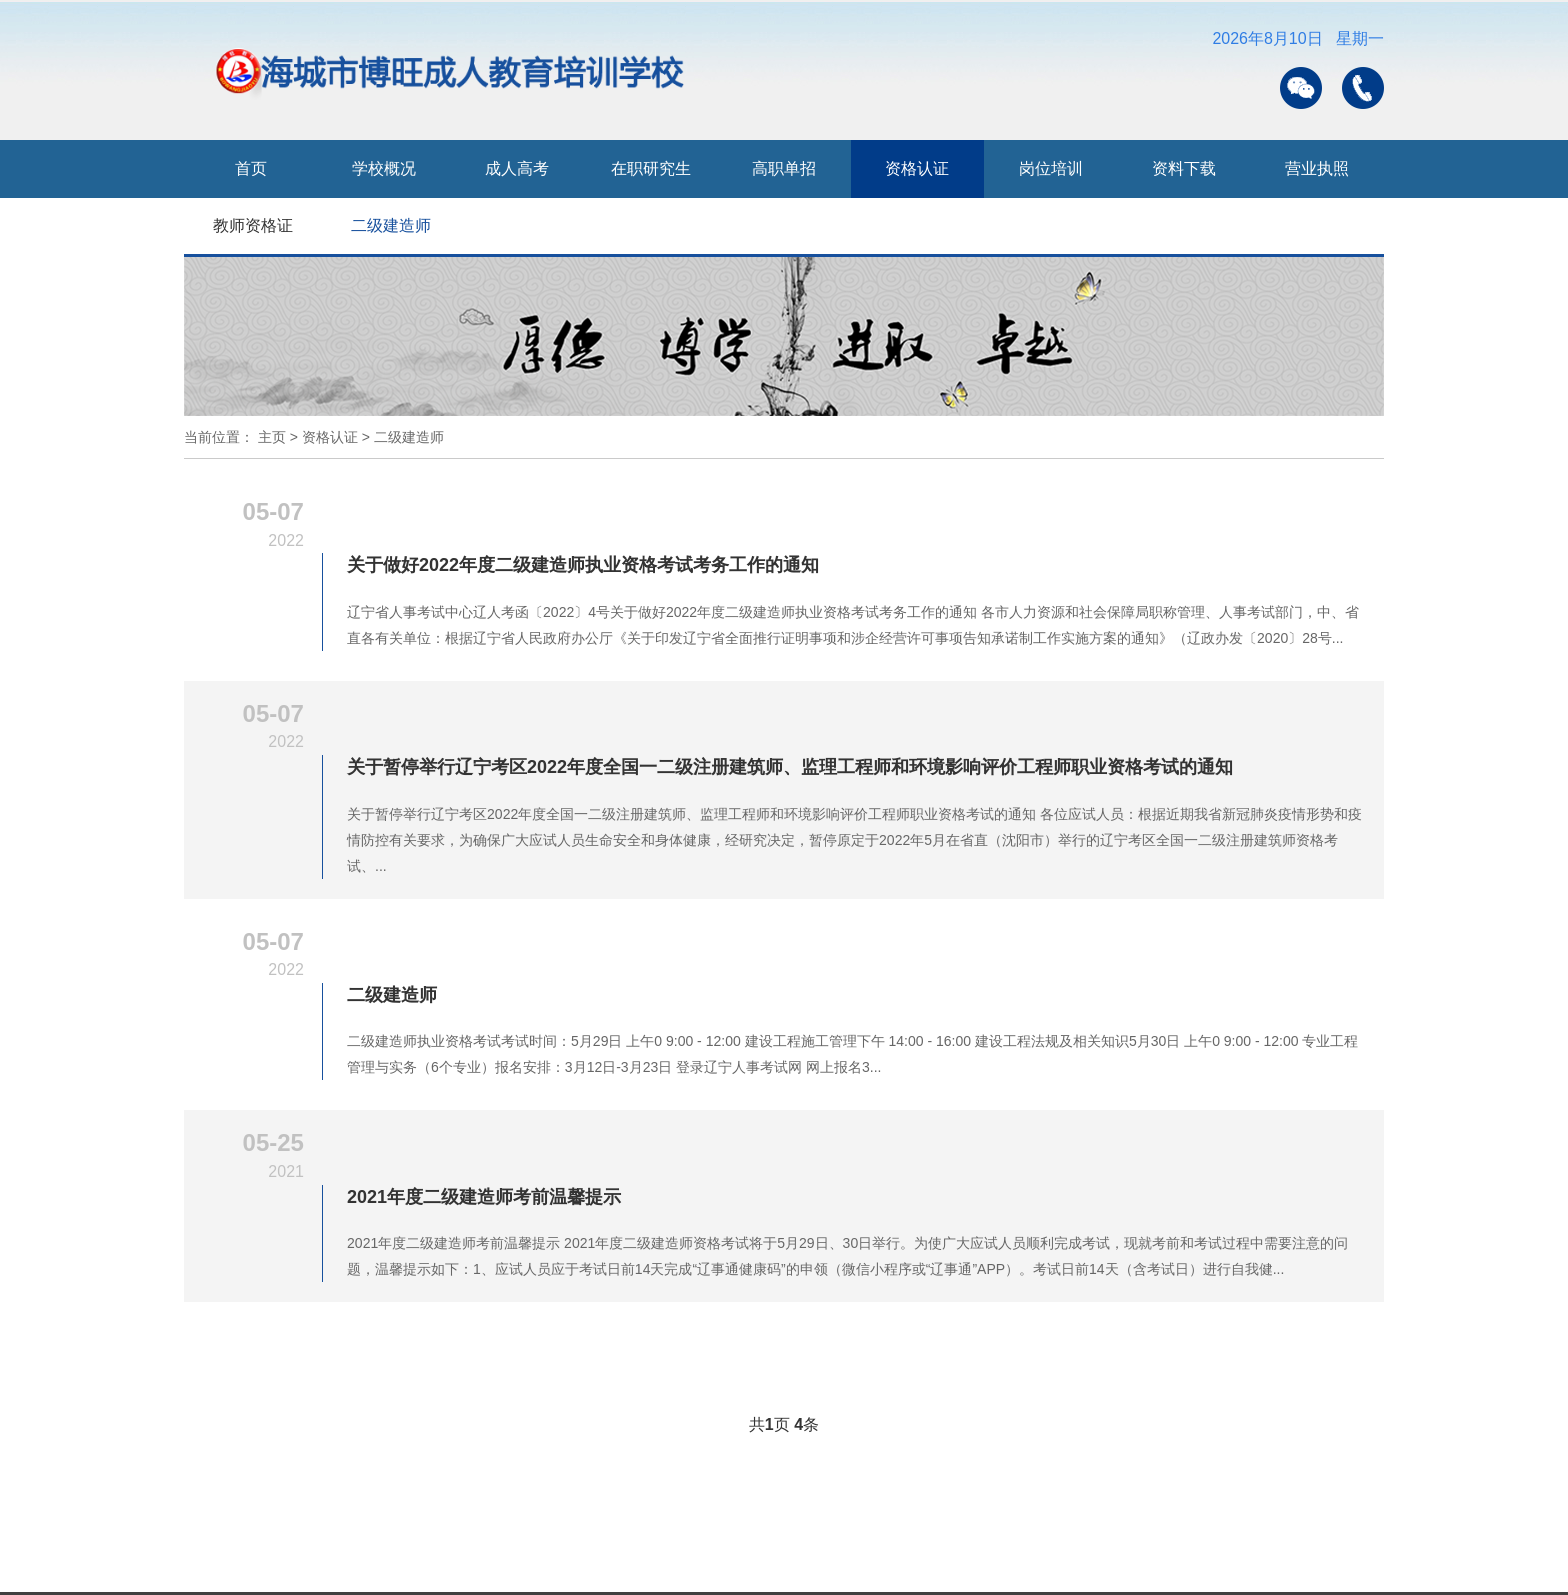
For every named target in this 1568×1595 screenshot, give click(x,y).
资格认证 (917, 168)
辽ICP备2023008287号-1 (318, 1490)
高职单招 (784, 168)
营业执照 (1317, 168)
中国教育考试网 (966, 1545)
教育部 (299, 1545)
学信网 (385, 1545)
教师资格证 (253, 225)
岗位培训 (1051, 168)
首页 (251, 168)
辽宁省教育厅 (676, 1545)
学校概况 (384, 168)
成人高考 (517, 168)
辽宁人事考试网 (1108, 1545)
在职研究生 (651, 168)
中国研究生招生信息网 (520, 1545)
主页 (272, 437)
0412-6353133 (271, 1460)
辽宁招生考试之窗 (817, 1545)
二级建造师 (391, 225)
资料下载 (1184, 168)
